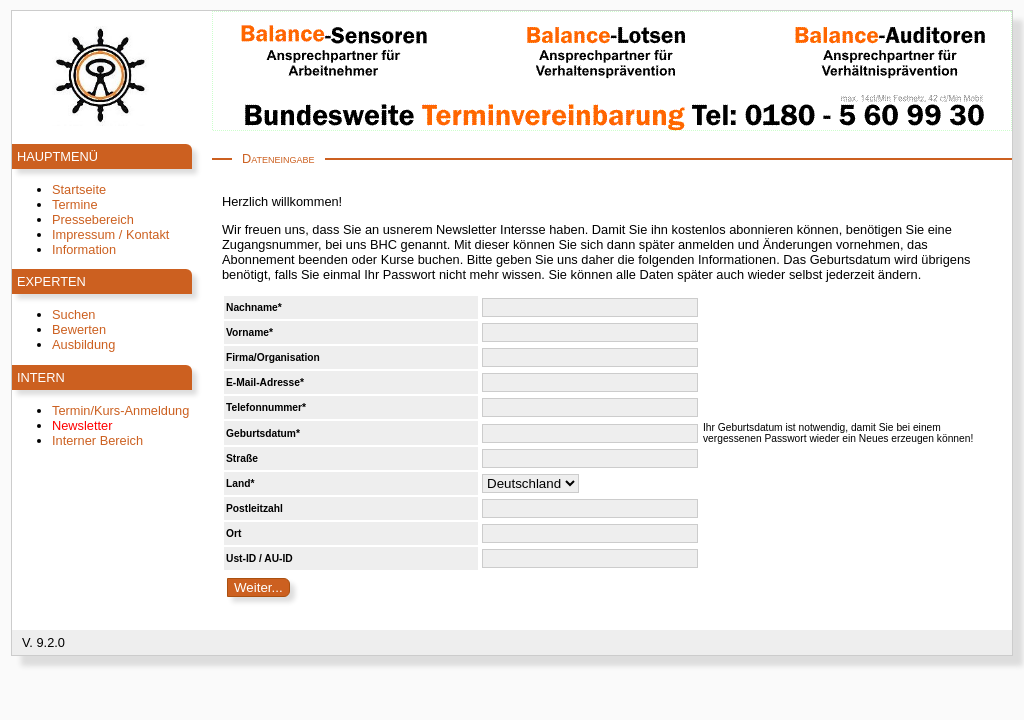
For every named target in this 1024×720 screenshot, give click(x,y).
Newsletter (82, 425)
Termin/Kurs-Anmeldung (120, 410)
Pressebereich (93, 219)
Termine (75, 204)
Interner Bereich (97, 440)
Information (84, 249)
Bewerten (79, 329)
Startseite (79, 189)
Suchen (73, 314)
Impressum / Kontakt (110, 234)
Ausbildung (83, 344)
